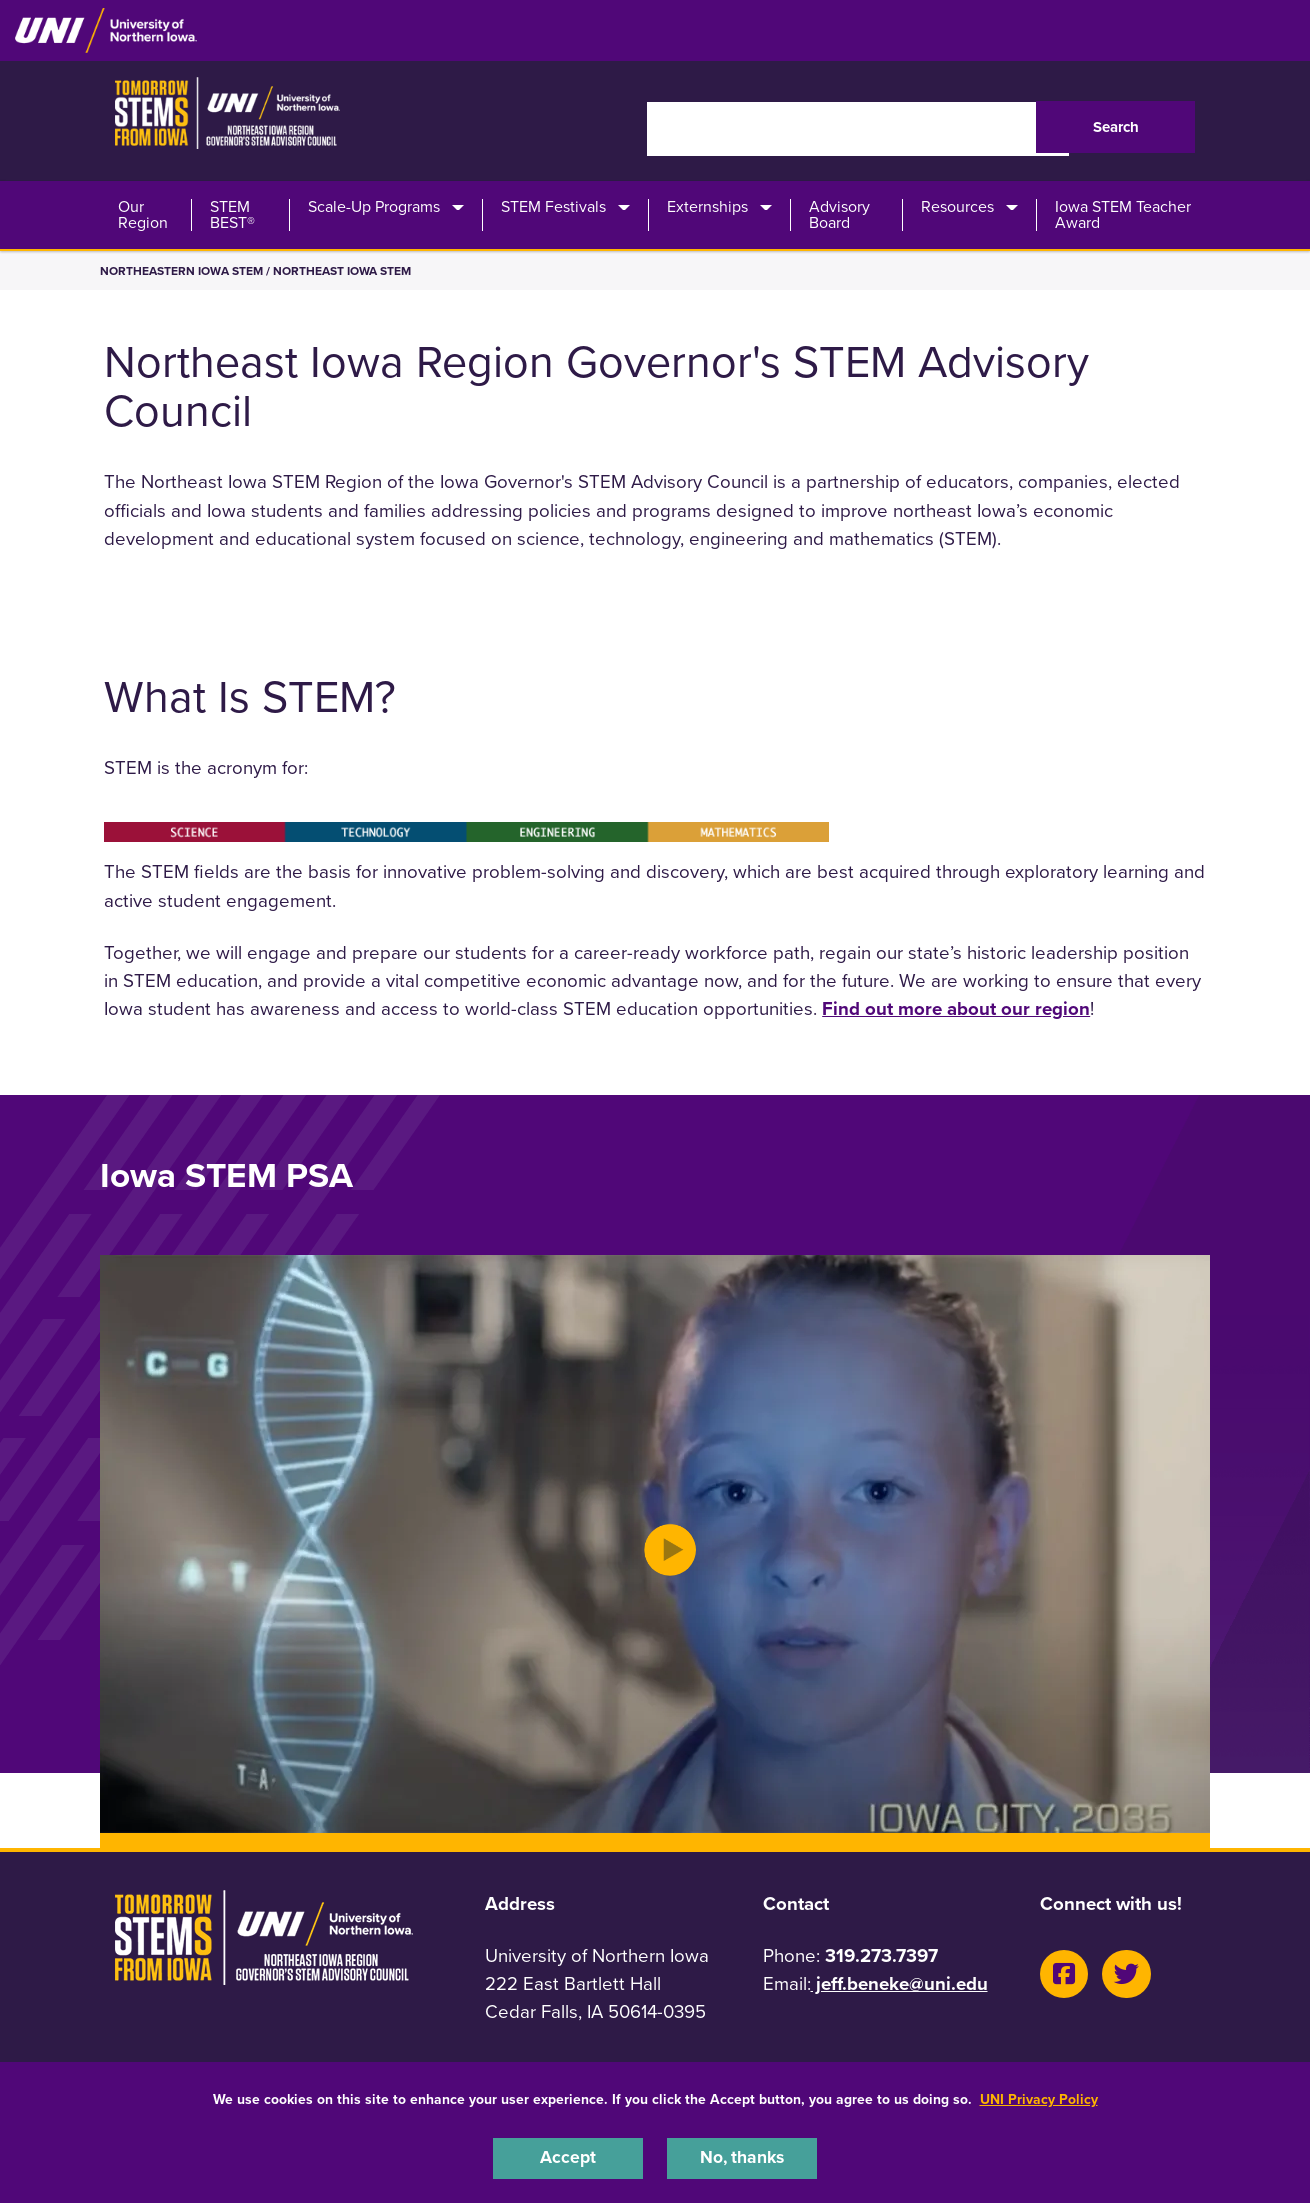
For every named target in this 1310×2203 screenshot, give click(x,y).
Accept (568, 2157)
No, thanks (742, 2157)
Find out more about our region (956, 1009)
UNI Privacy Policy (1039, 2096)
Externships (707, 207)
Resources (957, 207)
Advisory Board (839, 215)
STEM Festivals (553, 207)
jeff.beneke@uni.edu (899, 1984)
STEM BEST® (232, 215)
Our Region (143, 215)
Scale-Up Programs (374, 207)
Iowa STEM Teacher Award (1123, 215)
